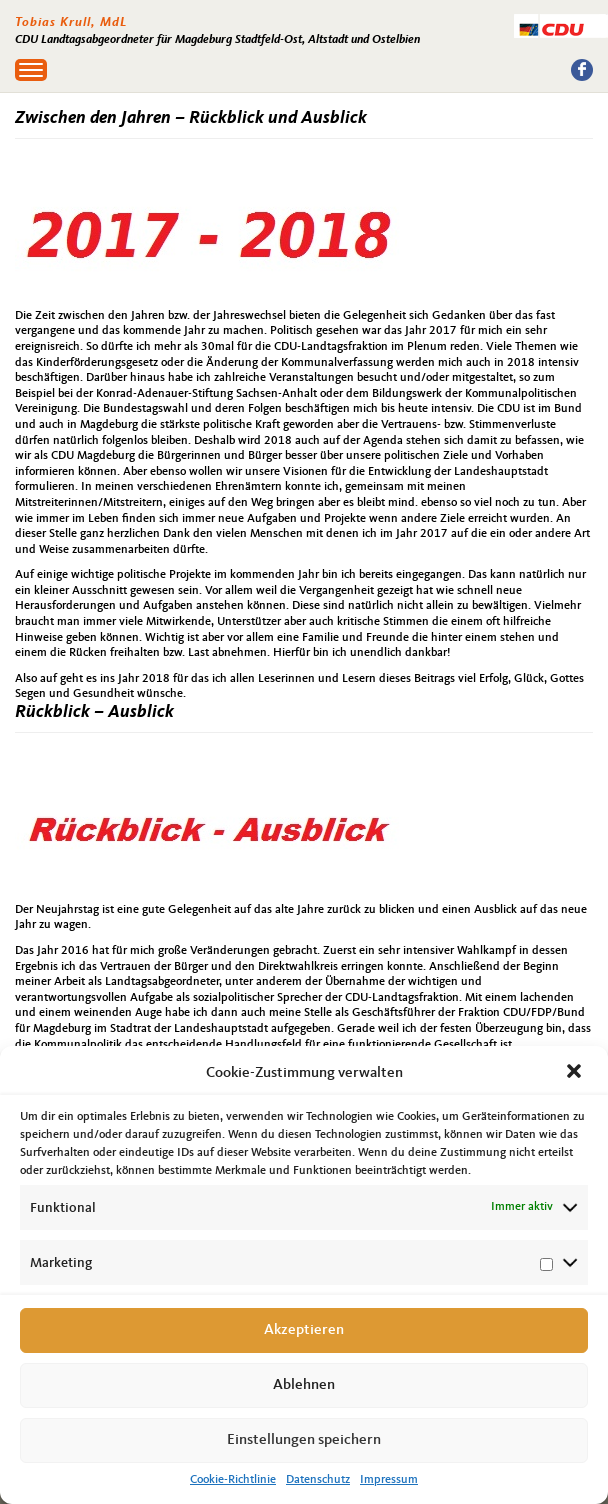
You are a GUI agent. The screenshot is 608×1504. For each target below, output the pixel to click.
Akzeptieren (304, 1330)
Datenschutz (318, 1480)
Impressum (389, 1480)
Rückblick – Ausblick (94, 712)
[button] (576, 1073)
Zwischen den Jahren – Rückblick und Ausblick (191, 118)
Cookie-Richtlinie (233, 1480)
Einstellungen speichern (304, 1440)
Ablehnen (304, 1385)
